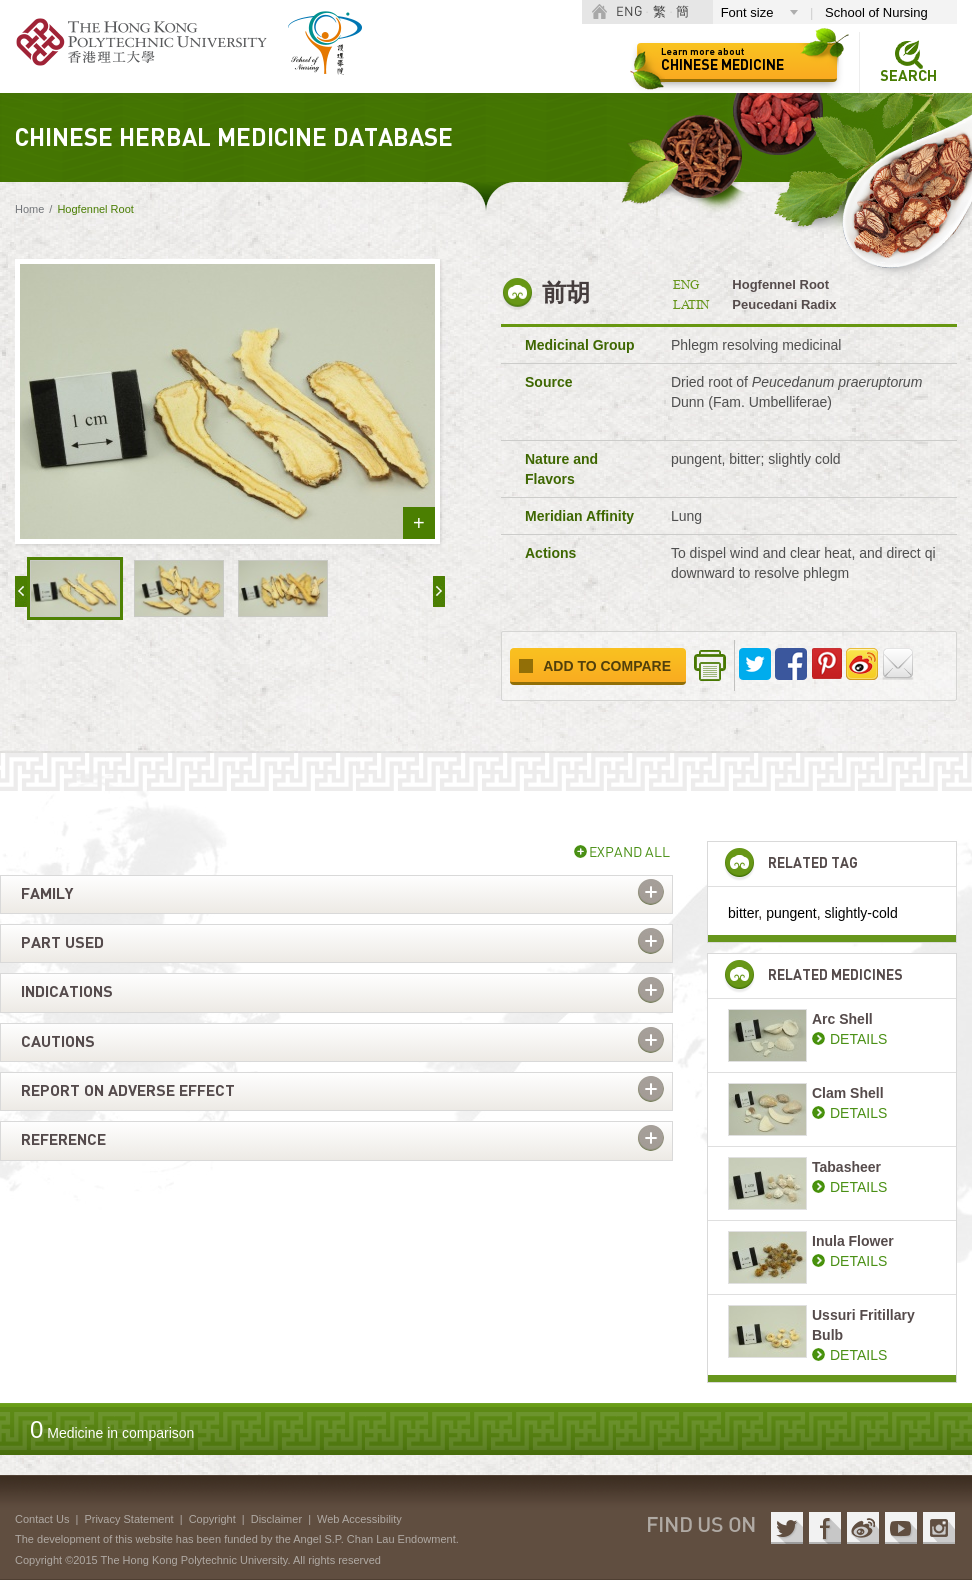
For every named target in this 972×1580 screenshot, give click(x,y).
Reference (63, 1140)
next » (439, 591)
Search (908, 76)
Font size (747, 12)
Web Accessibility (359, 1519)
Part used (62, 943)
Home (29, 209)
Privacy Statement (128, 1519)
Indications (67, 992)
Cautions (58, 1042)
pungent (791, 913)
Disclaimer (276, 1519)
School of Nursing (876, 12)
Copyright (212, 1519)
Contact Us (42, 1519)
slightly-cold (861, 913)
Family (47, 894)
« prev (21, 591)
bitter (743, 913)
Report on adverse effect (128, 1091)
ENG (629, 12)
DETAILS (858, 1039)
